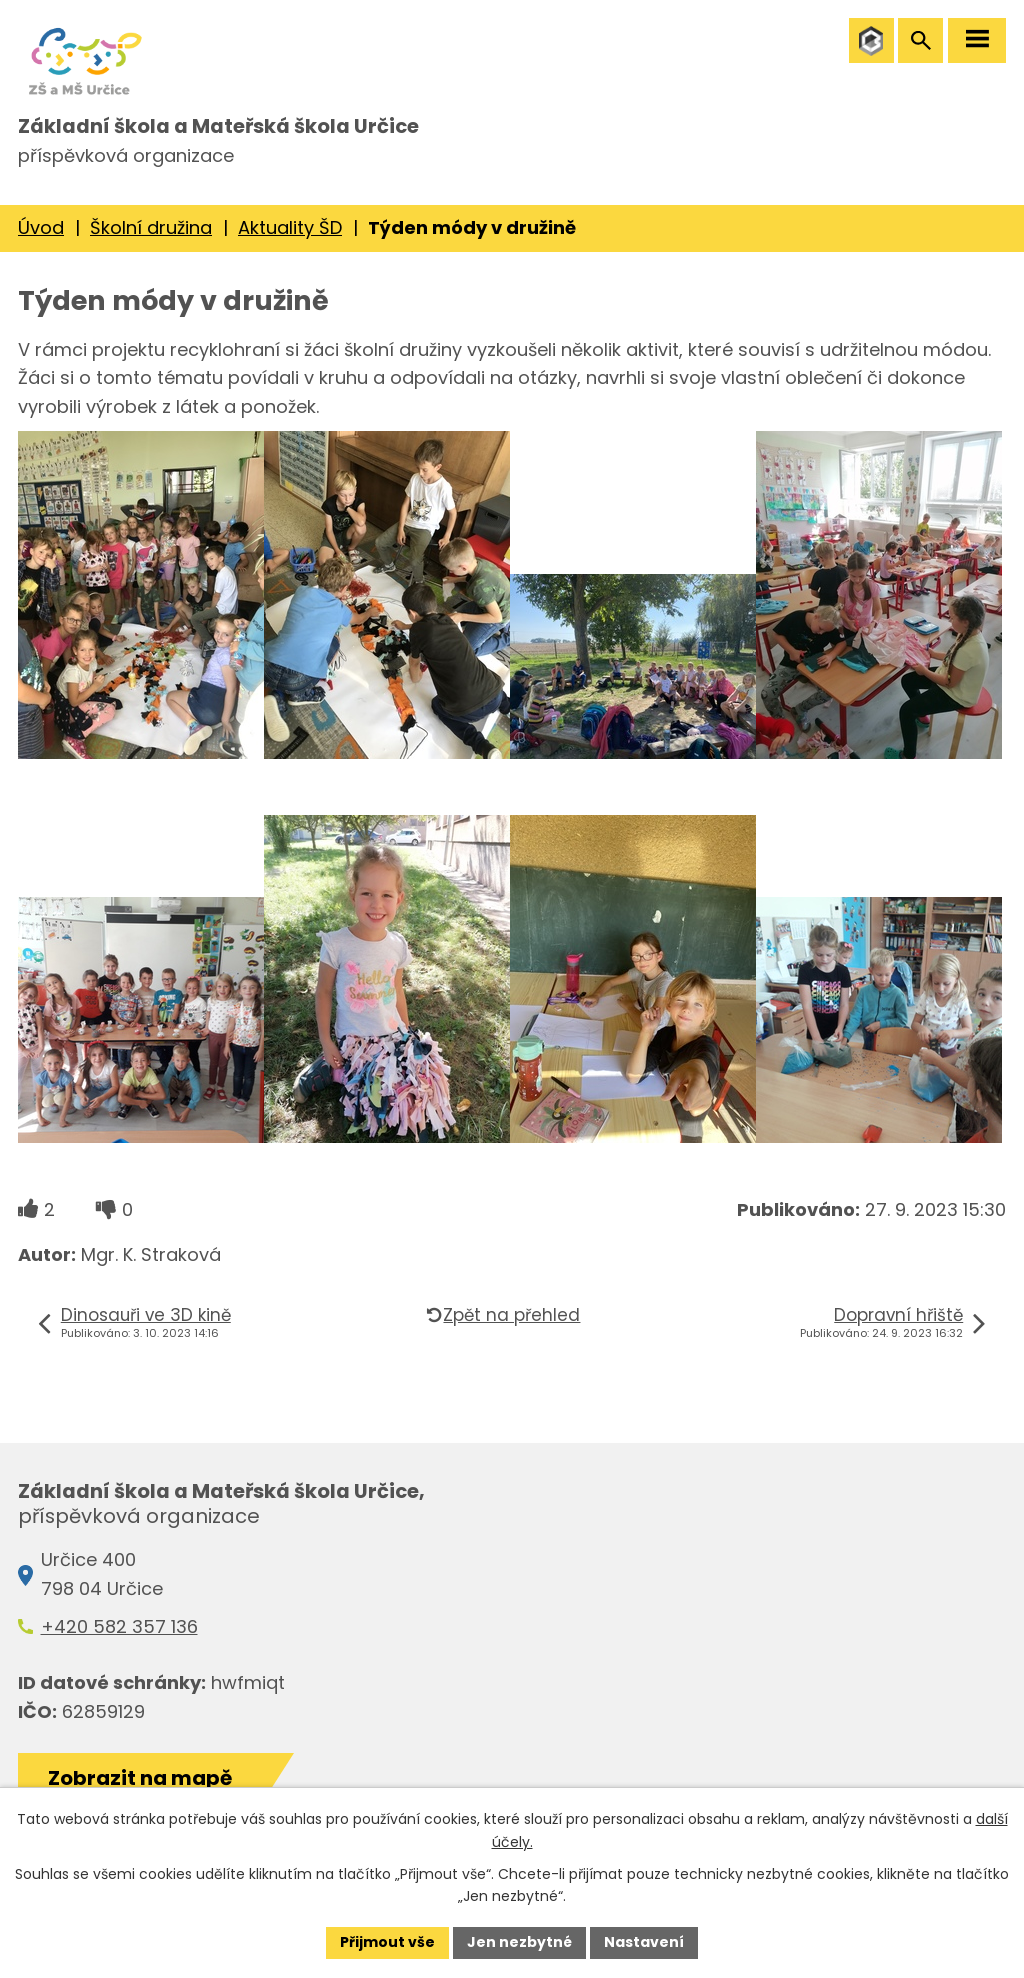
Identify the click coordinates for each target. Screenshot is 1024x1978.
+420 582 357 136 (119, 1626)
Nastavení (644, 1942)
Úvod (41, 227)
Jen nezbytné (519, 1942)
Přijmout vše (387, 1942)
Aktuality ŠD (290, 227)
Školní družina (151, 227)
